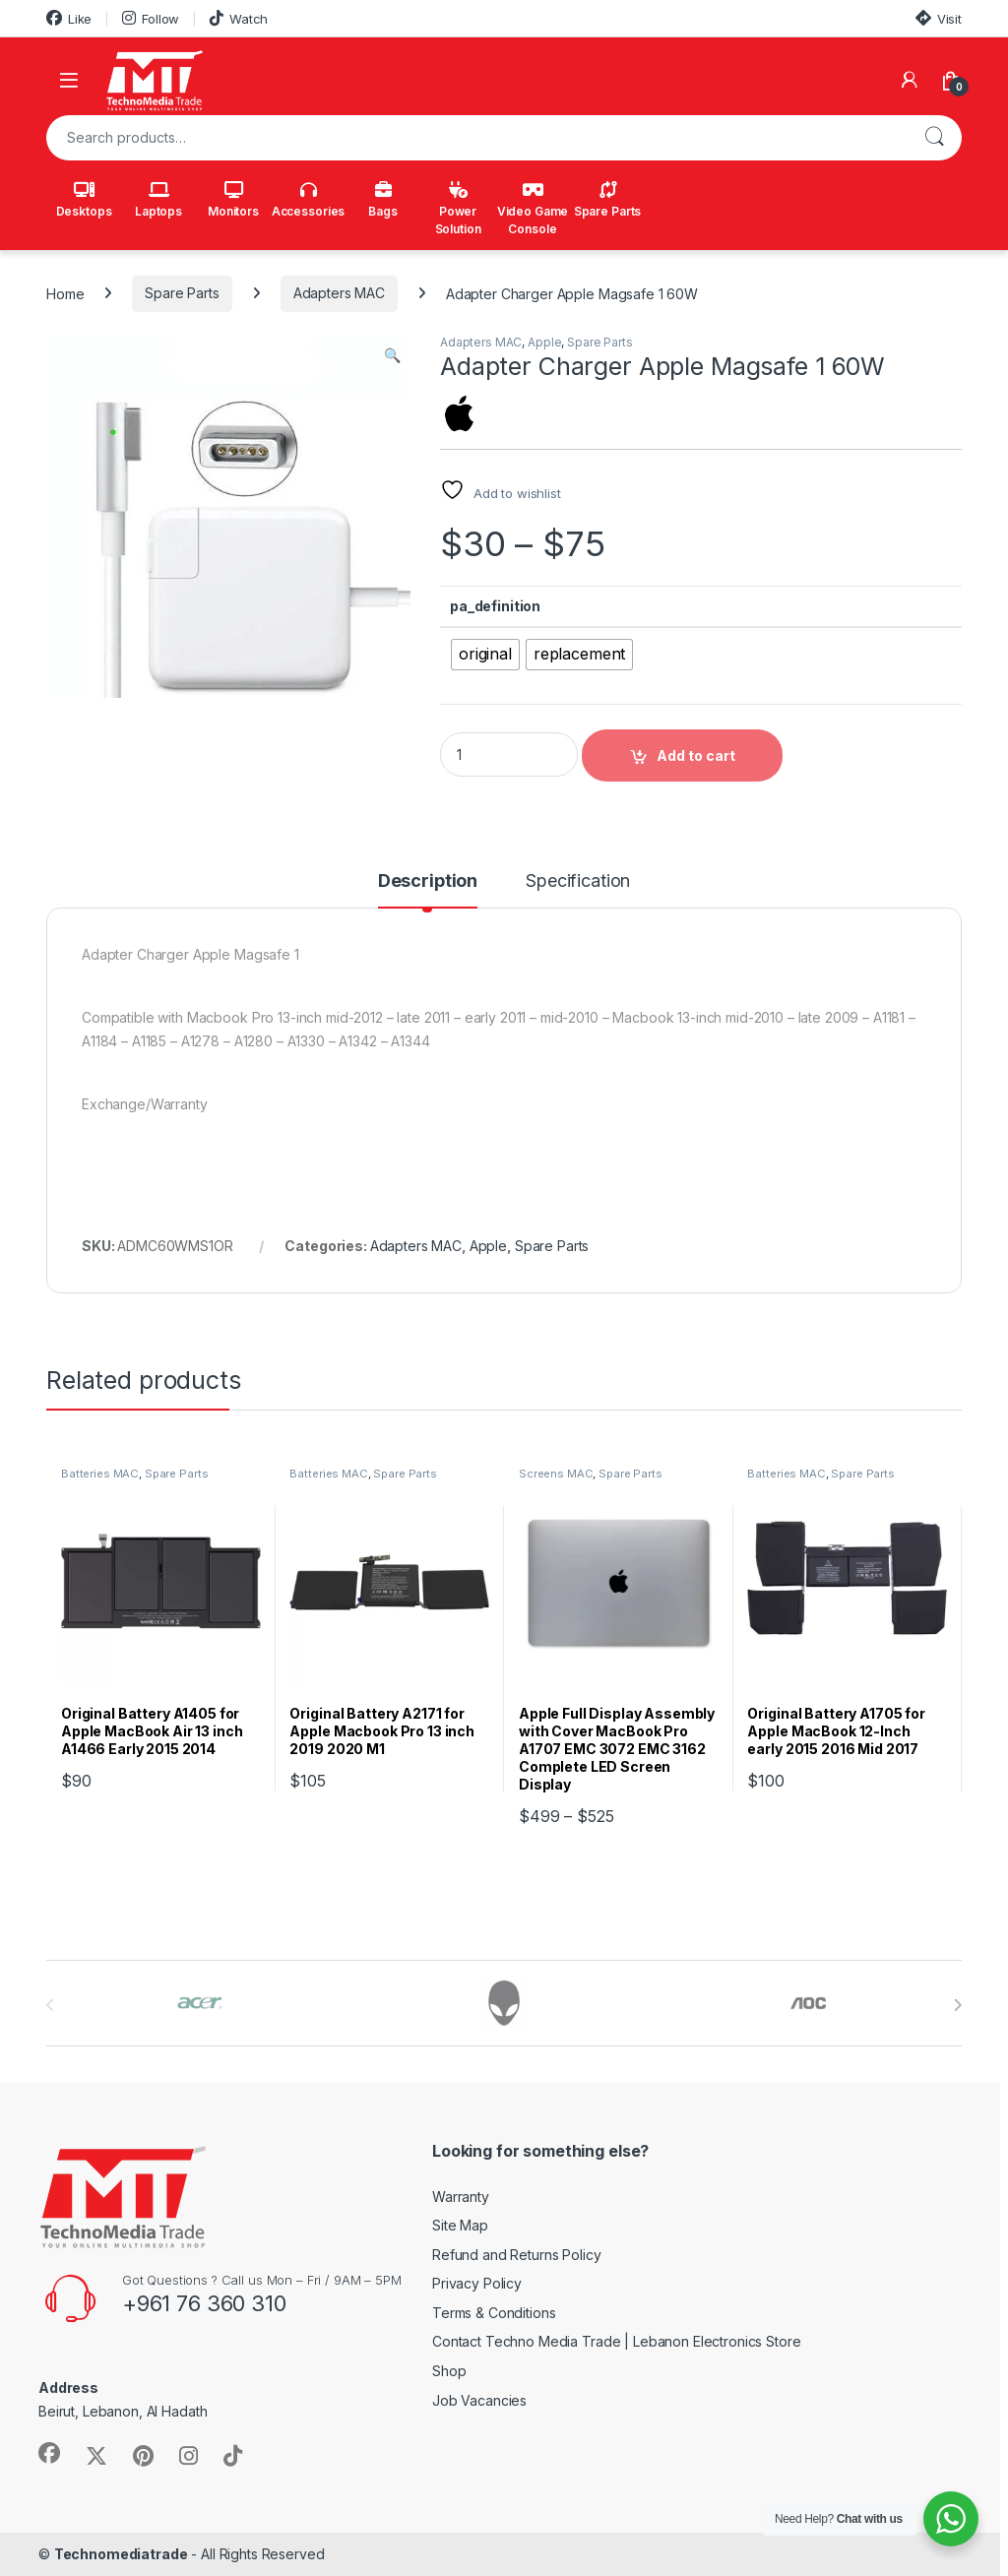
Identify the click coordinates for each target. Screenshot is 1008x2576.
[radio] (485, 654)
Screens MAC (556, 1473)
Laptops (158, 200)
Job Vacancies (479, 2400)
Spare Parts (607, 200)
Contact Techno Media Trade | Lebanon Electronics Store (616, 2341)
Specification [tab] (578, 881)
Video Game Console (533, 208)
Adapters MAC (339, 292)
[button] (392, 355)
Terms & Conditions (493, 2312)
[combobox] (476, 137)
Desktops (84, 200)
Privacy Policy (477, 2283)
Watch (239, 18)
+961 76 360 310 (204, 2303)
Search (934, 137)
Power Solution (458, 208)
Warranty (460, 2196)
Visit (938, 18)
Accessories (308, 200)
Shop (449, 2370)
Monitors (233, 200)
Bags (382, 200)
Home (65, 292)
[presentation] (957, 2005)
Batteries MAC (100, 1473)
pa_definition (495, 605)
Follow (150, 18)
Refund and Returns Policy (516, 2254)
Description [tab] (427, 881)
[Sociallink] (49, 2453)
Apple (544, 342)
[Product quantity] (509, 754)
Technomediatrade (121, 2553)
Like (69, 18)
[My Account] (909, 80)
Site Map (460, 2225)
